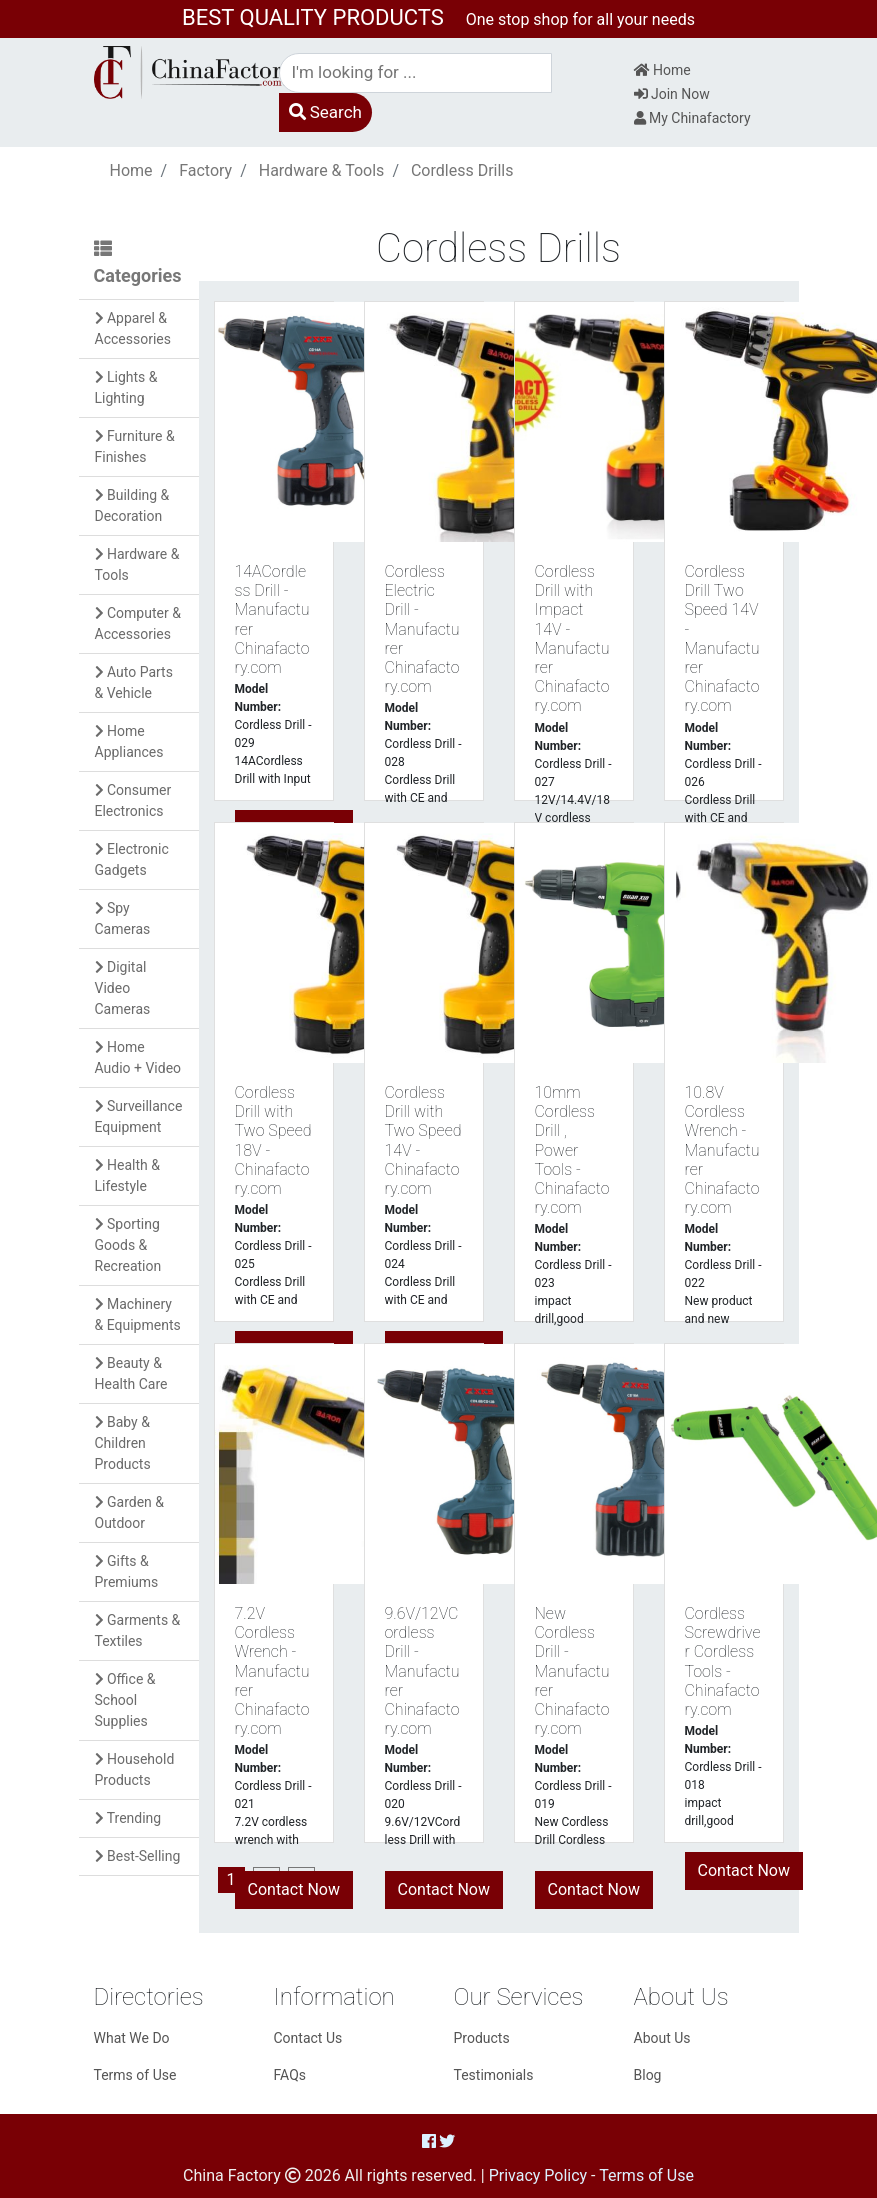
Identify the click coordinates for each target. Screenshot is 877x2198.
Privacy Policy (538, 2175)
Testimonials (494, 2075)
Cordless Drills (462, 170)
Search (325, 112)
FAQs (290, 2075)
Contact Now (294, 1889)
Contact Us (308, 2038)
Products (482, 2038)
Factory (205, 170)
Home (662, 70)
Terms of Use (135, 2075)
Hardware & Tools (322, 170)
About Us (662, 2038)
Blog (648, 2075)
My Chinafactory (692, 118)
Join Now (672, 94)
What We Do (132, 2038)
